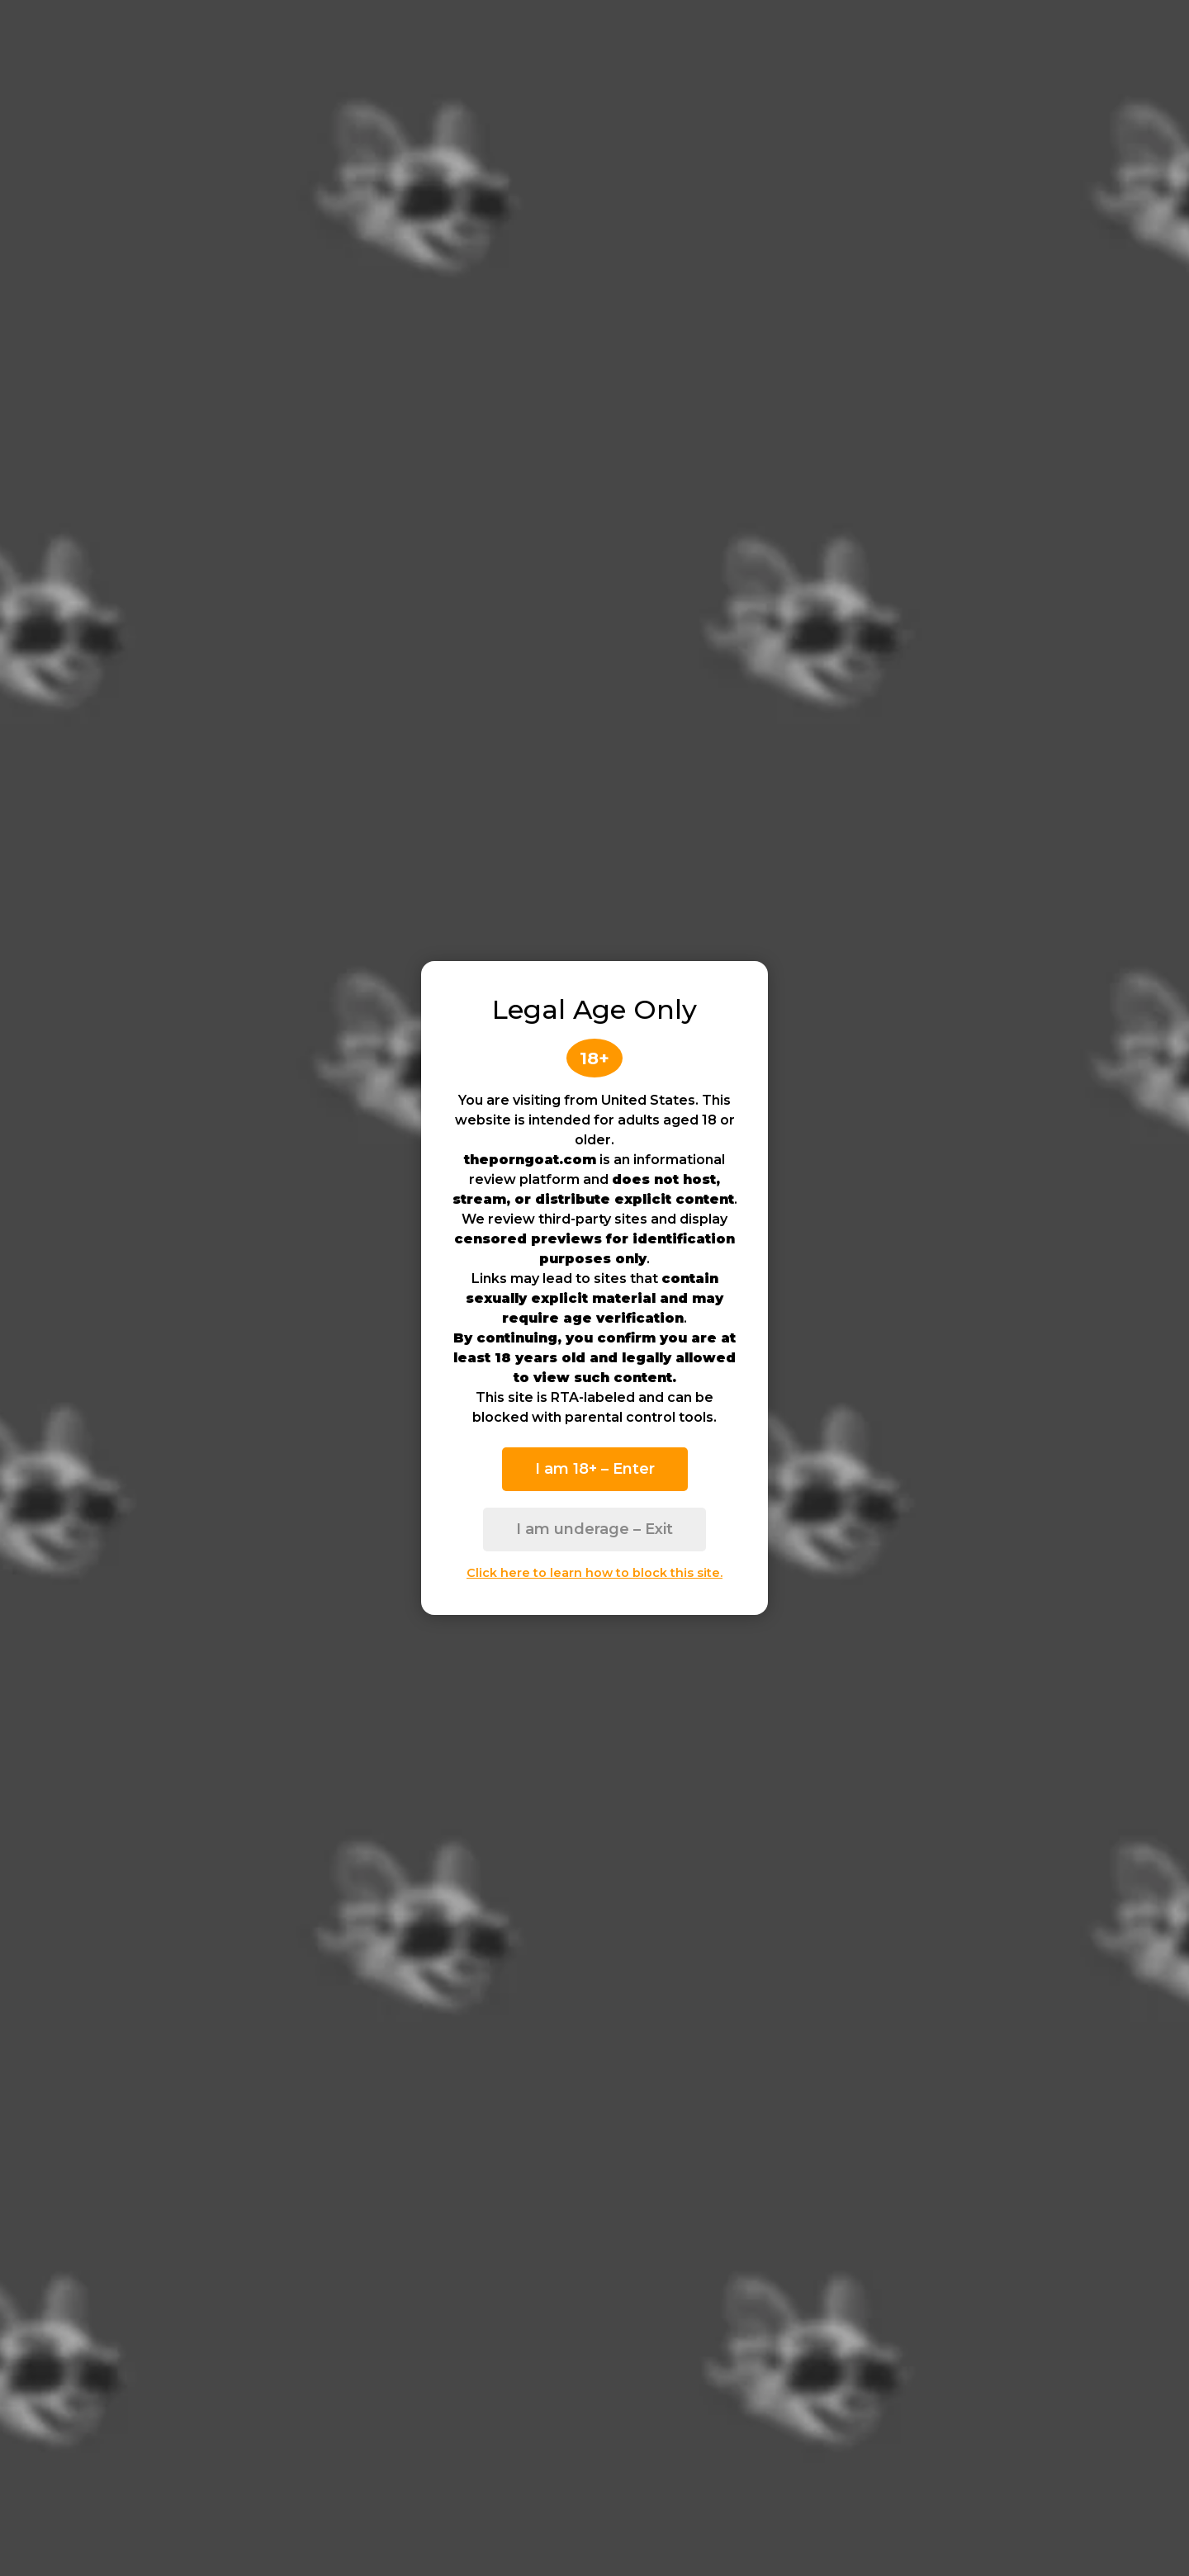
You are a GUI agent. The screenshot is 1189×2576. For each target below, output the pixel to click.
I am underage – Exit (594, 1529)
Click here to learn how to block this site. (594, 1572)
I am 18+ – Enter (595, 1469)
